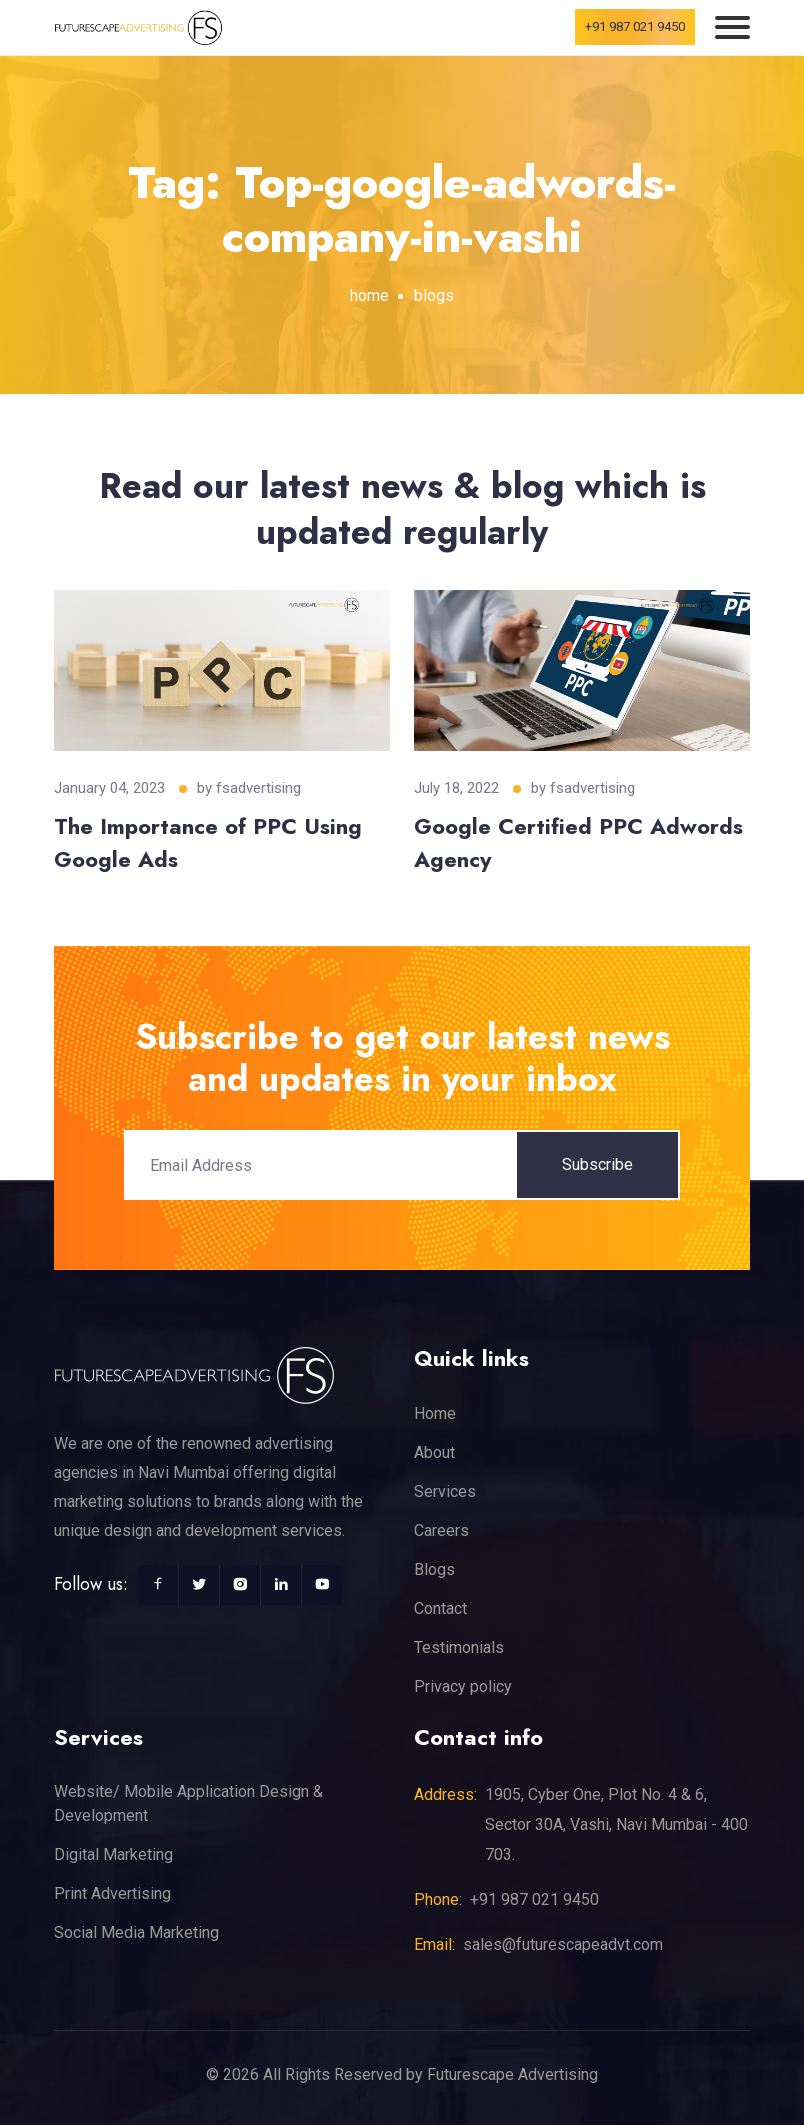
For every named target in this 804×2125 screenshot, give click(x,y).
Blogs (434, 1569)
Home (435, 1413)
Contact (440, 1608)
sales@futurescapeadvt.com (563, 1944)
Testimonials (459, 1647)
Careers (441, 1530)
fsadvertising (258, 788)
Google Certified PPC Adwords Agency (578, 842)
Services (445, 1491)
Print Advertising (112, 1893)
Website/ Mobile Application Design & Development (188, 1803)
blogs (434, 295)
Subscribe (597, 1164)
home (369, 295)
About (434, 1452)
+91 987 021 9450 (635, 26)
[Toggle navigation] (732, 27)
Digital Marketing (113, 1854)
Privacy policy (463, 1686)
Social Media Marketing (136, 1932)
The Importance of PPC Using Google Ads (208, 842)
